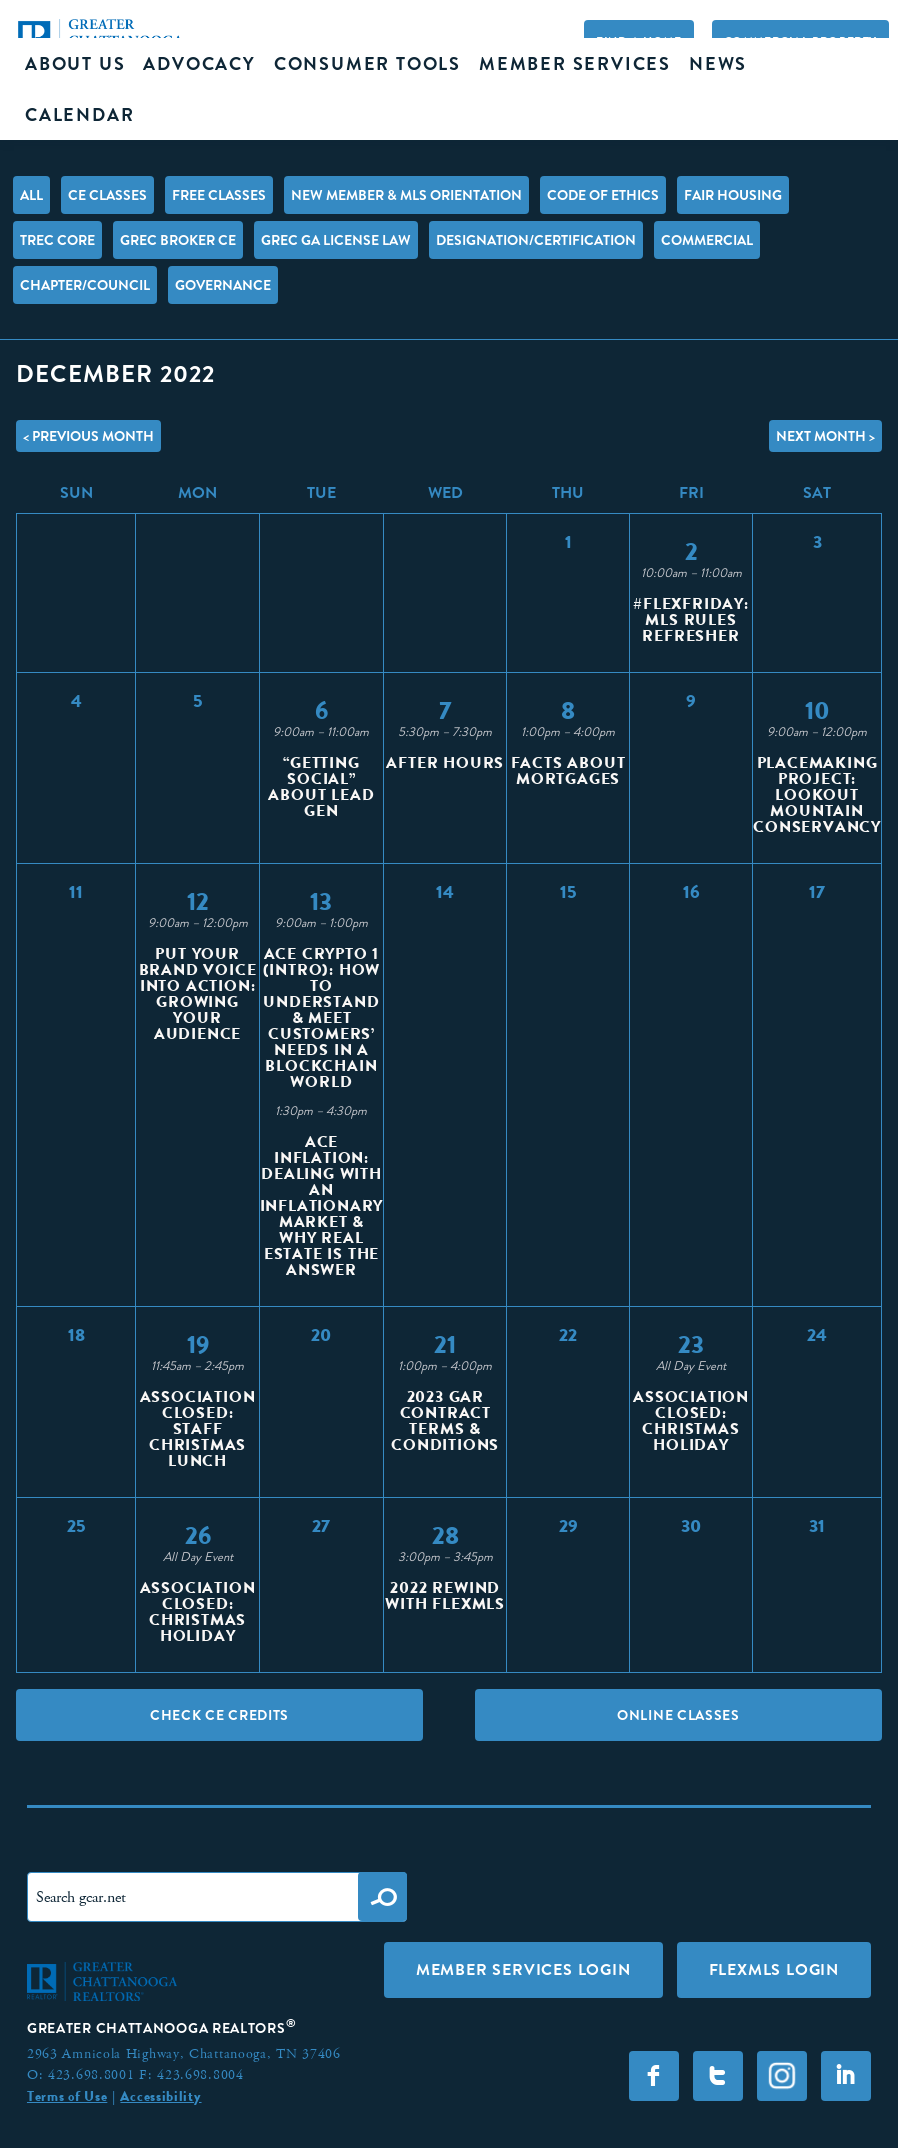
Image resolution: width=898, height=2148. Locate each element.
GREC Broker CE (178, 240)
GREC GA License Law (336, 240)
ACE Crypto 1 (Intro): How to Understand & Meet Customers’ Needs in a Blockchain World (322, 1017)
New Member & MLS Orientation (406, 195)
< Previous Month (88, 436)
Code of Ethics (603, 195)
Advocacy (199, 64)
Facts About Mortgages (568, 770)
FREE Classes (219, 195)
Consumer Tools (367, 64)
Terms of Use (67, 2096)
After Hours (445, 762)
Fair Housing (733, 195)
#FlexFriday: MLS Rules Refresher (691, 619)
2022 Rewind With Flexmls (445, 1595)
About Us (75, 64)
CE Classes (107, 195)
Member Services (575, 64)
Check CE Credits (219, 1715)
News (718, 64)
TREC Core (57, 240)
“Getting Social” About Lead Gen (321, 786)
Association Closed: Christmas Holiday (691, 1420)
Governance (223, 285)
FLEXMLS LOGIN (774, 1969)
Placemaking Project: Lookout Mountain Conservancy (817, 794)
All (31, 195)
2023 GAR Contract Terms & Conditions (445, 1420)
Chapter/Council (85, 285)
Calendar (79, 115)
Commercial (707, 240)
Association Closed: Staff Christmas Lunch (198, 1428)
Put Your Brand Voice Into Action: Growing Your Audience (198, 993)
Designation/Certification (536, 240)
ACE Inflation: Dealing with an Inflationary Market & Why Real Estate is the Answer (322, 1205)
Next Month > (825, 436)
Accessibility (160, 2096)
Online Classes (678, 1715)
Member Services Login (523, 1969)
